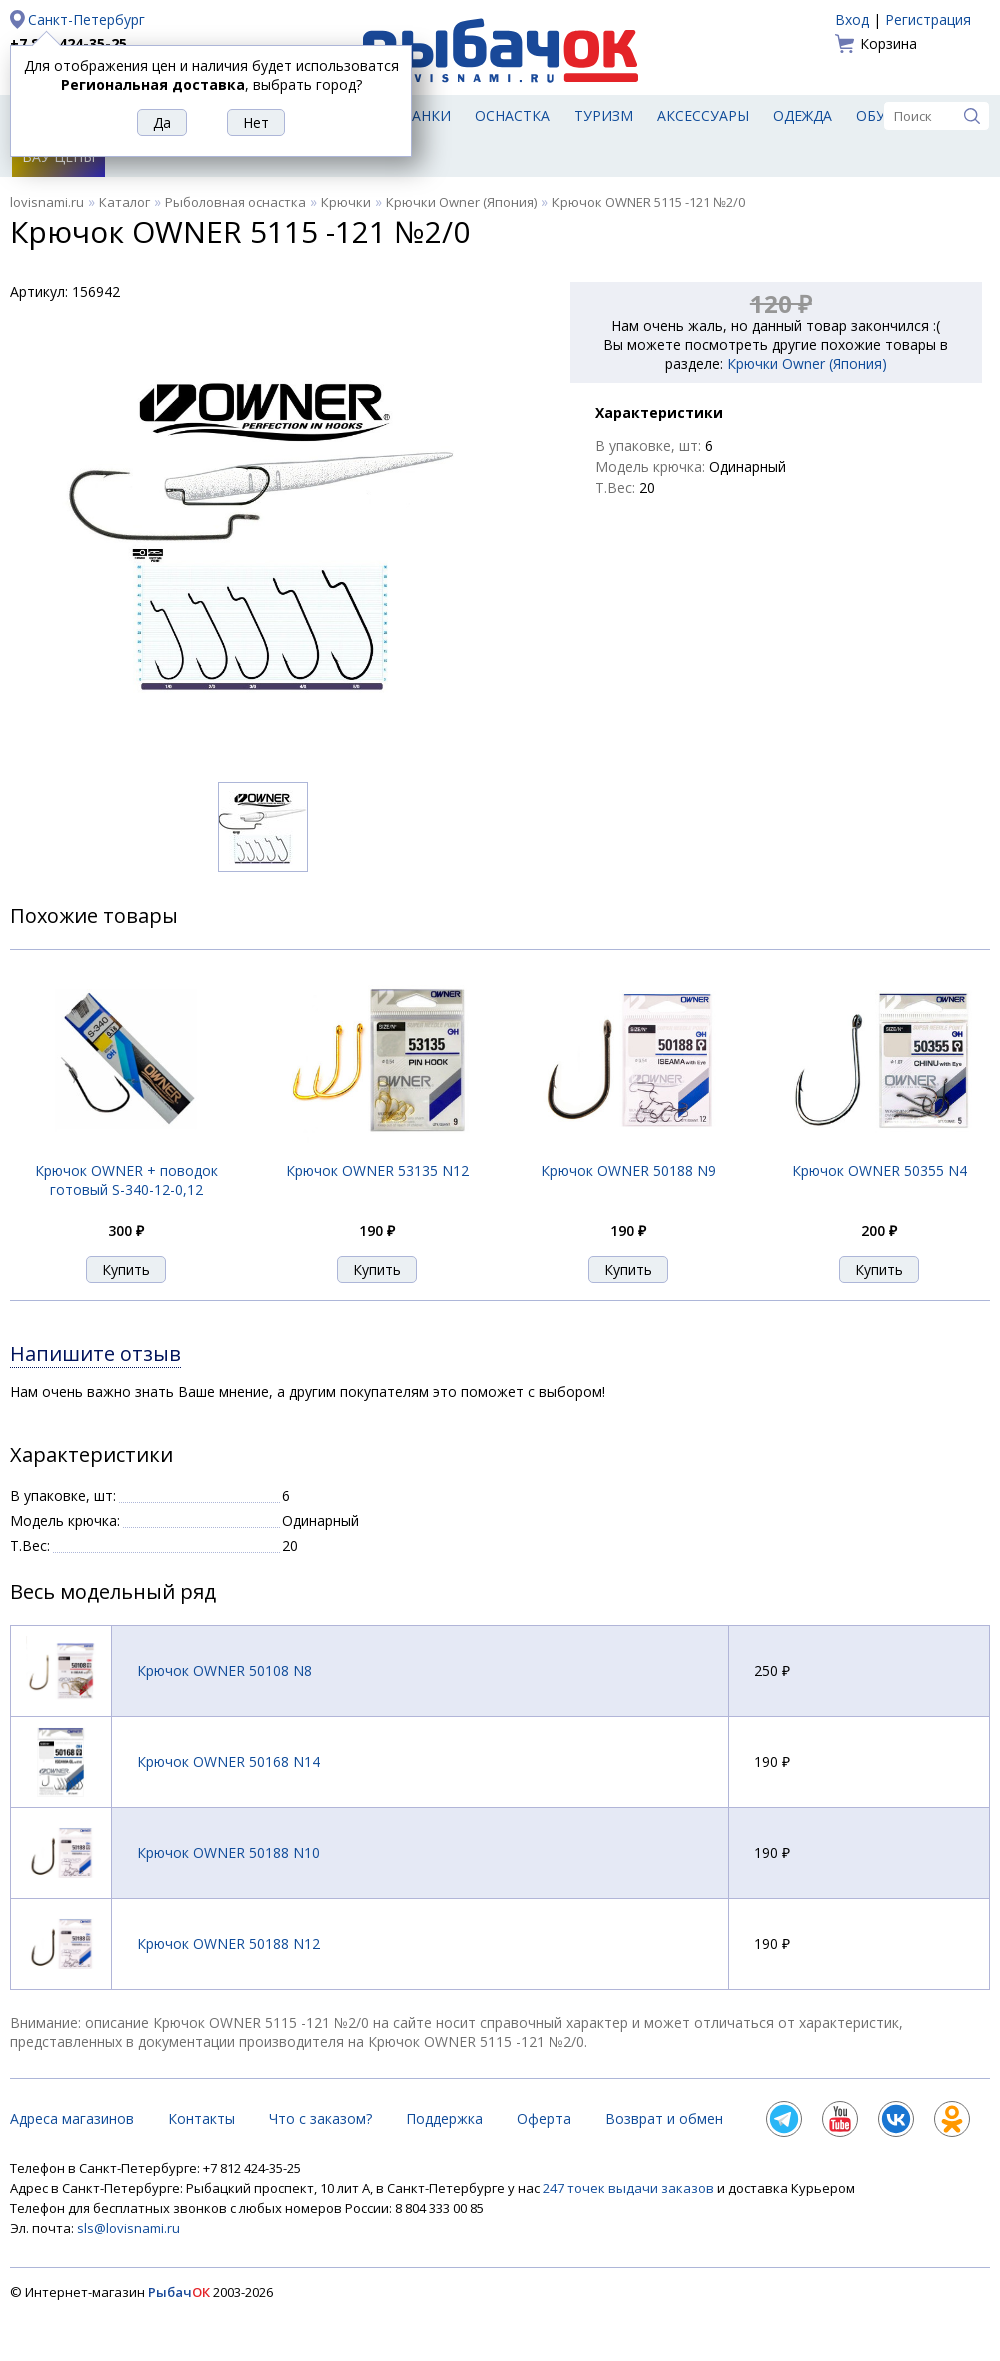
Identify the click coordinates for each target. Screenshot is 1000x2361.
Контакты (201, 2118)
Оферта (544, 2118)
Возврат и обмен (664, 2118)
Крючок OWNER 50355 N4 (879, 1170)
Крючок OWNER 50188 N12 (228, 1943)
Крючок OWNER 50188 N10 (228, 1852)
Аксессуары (703, 115)
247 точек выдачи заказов (630, 2188)
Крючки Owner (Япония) (461, 202)
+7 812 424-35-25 (68, 43)
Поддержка (444, 2118)
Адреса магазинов (72, 2118)
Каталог (124, 202)
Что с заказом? (320, 2118)
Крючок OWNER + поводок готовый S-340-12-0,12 (126, 1180)
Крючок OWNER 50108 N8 (224, 1670)
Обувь (880, 115)
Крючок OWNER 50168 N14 (228, 1761)
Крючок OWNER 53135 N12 (377, 1170)
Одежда (802, 115)
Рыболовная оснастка (235, 202)
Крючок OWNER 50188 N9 (628, 1170)
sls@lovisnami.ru (128, 2228)
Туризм (603, 115)
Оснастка (512, 115)
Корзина (888, 43)
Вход (852, 19)
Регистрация (928, 19)
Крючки (346, 202)
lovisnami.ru (47, 202)
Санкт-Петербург (86, 19)
